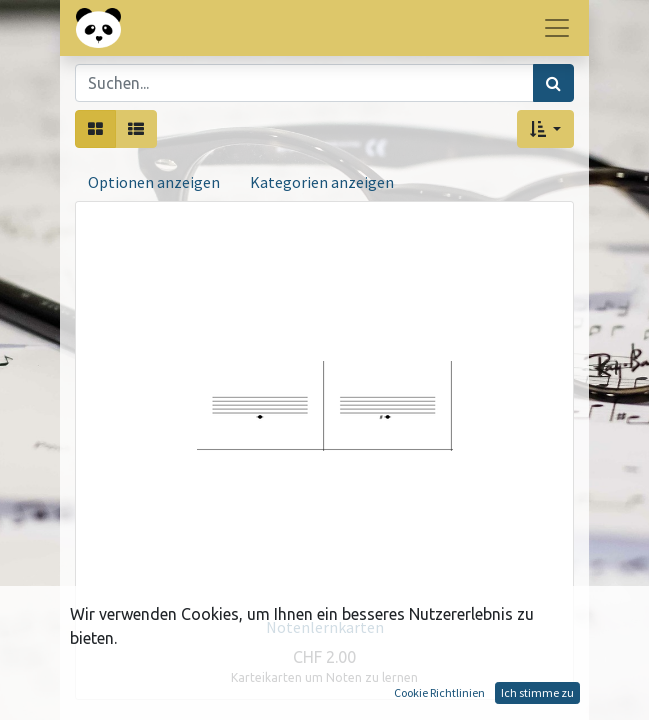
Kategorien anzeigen (322, 182)
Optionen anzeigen (154, 182)
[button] (545, 129)
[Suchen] (553, 83)
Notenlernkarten (325, 627)
